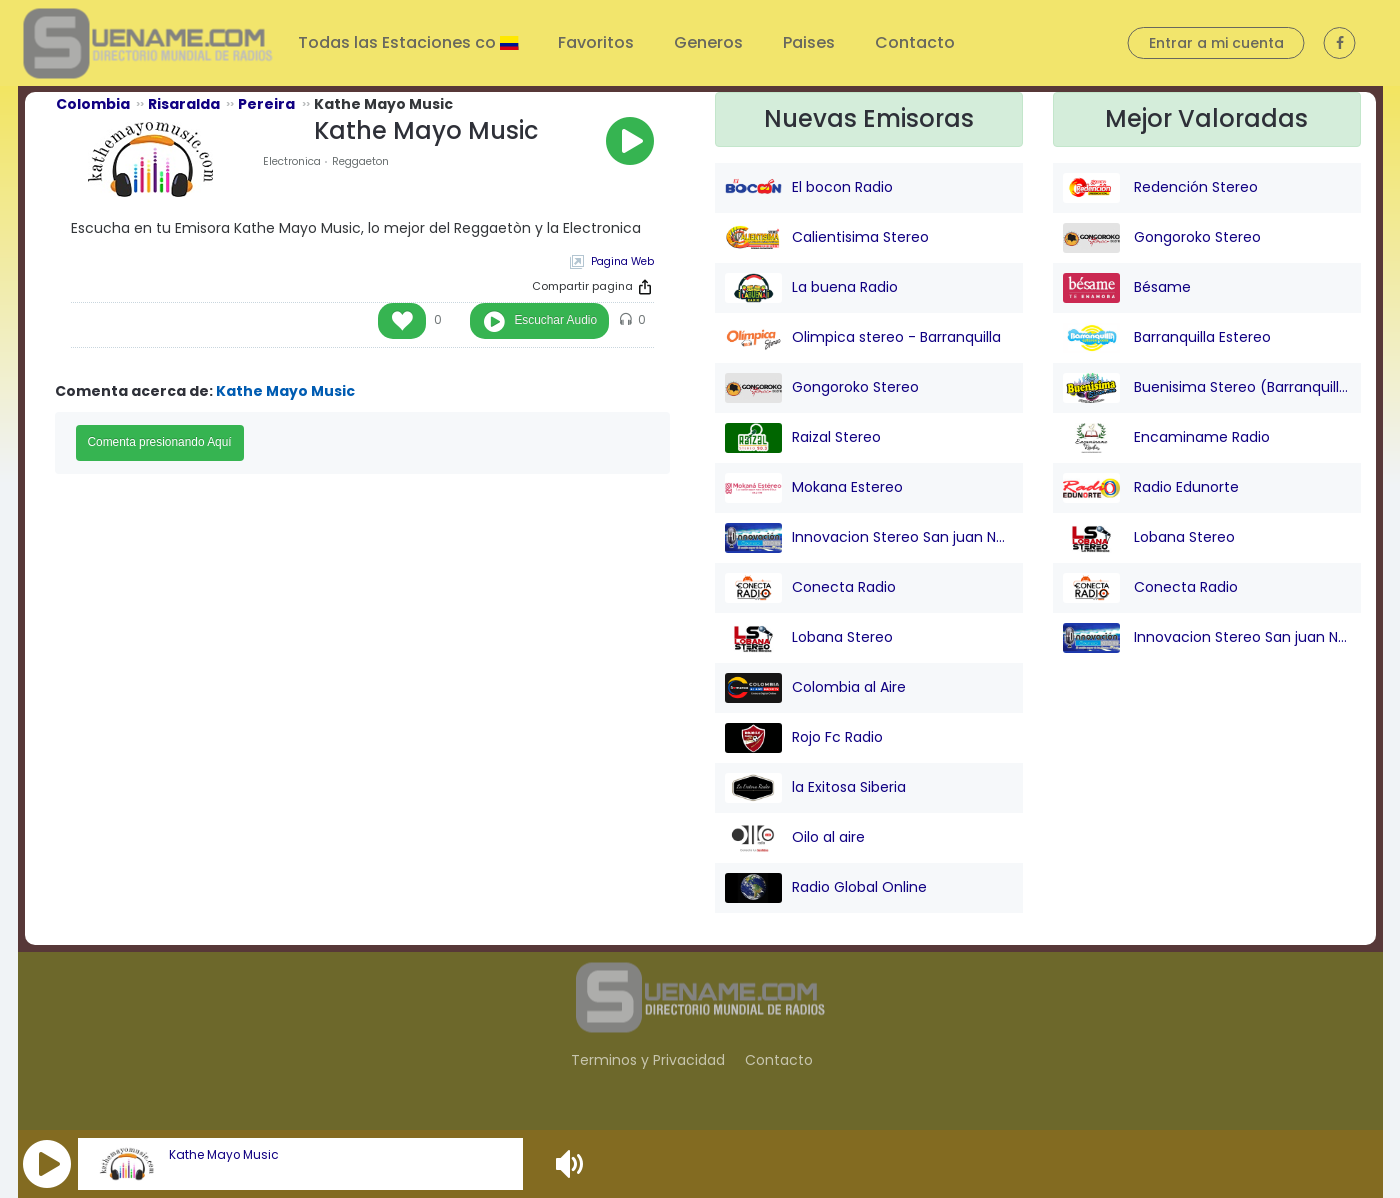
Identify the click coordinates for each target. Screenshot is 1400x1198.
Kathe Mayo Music (224, 1155)
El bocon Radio (809, 188)
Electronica (292, 161)
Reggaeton (360, 161)
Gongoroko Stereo (822, 388)
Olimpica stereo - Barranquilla (863, 338)
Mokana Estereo (814, 488)
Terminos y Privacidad (648, 1060)
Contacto (915, 42)
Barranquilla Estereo (1167, 338)
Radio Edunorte (1151, 488)
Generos (708, 42)
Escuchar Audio (555, 320)
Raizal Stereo (803, 438)
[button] (47, 1164)
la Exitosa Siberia (815, 788)
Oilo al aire (795, 838)
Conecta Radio (810, 588)
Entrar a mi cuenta (1216, 43)
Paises (809, 42)
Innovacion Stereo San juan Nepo (869, 538)
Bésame (1127, 288)
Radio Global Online (826, 888)
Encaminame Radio (1166, 438)
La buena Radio (811, 288)
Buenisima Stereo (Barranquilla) (1207, 388)
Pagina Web (622, 261)
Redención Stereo (1160, 188)
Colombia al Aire (815, 688)
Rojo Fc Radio (804, 738)
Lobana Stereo (809, 638)
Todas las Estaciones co (399, 42)
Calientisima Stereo (827, 238)
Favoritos (596, 42)
